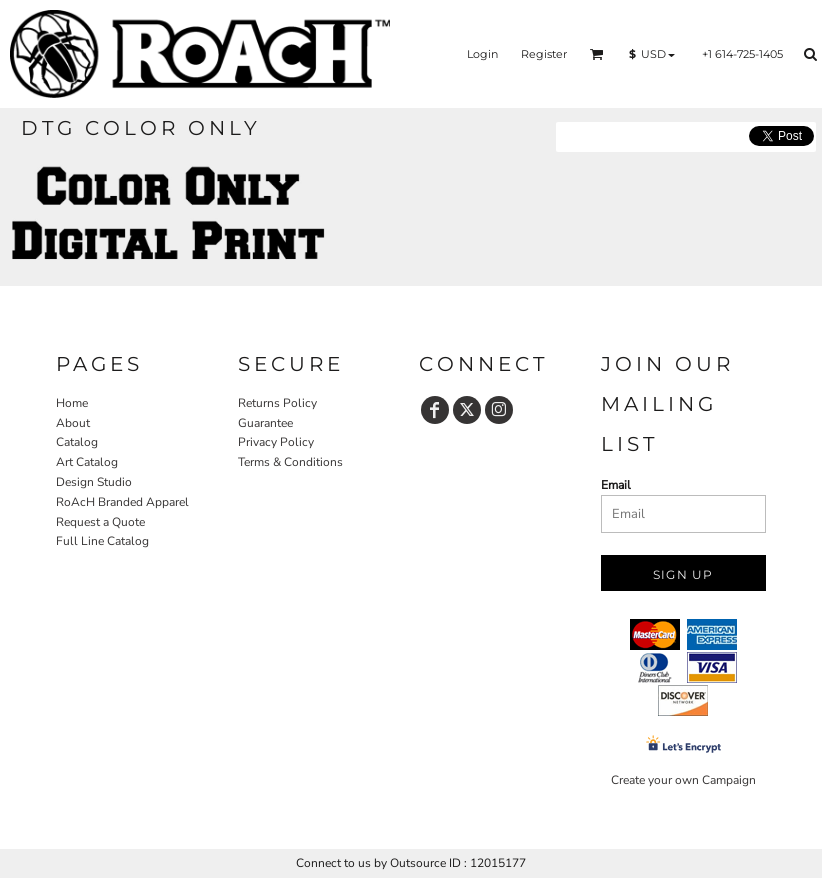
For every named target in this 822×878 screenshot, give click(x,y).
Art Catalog (87, 462)
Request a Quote (100, 522)
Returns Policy (277, 403)
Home (72, 403)
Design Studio (94, 482)
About (73, 423)
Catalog (77, 442)
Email (616, 485)
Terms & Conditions (290, 462)
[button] (597, 54)
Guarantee (265, 423)
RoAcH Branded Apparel (122, 502)
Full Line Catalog (102, 541)
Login (482, 54)
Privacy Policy (276, 442)
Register (544, 54)
